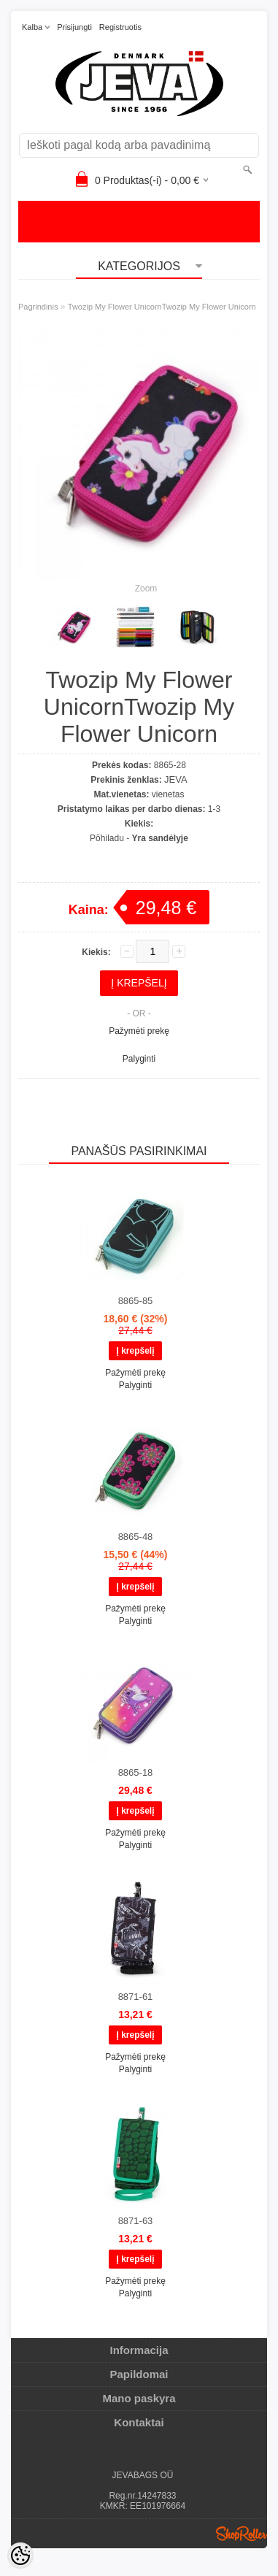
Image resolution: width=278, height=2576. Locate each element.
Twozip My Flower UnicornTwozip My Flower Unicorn (162, 306)
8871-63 (135, 2220)
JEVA (176, 779)
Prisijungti (74, 27)
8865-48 (135, 1536)
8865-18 (135, 1772)
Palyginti (139, 1059)
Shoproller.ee (241, 2533)
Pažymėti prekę (139, 1031)
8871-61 (135, 1996)
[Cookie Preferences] (20, 2555)
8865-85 (135, 1300)
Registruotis (120, 27)
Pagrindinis (38, 306)
